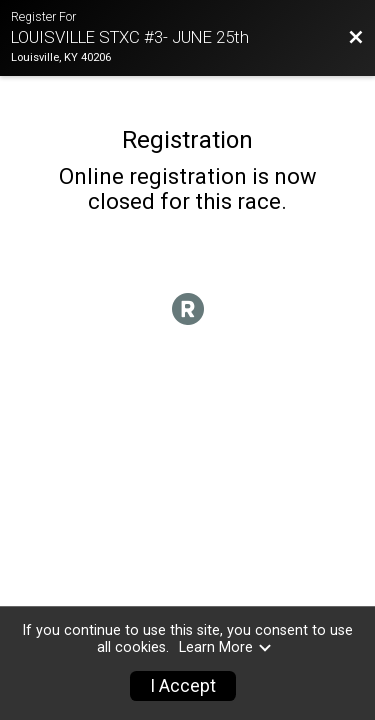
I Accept (183, 686)
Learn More (226, 647)
